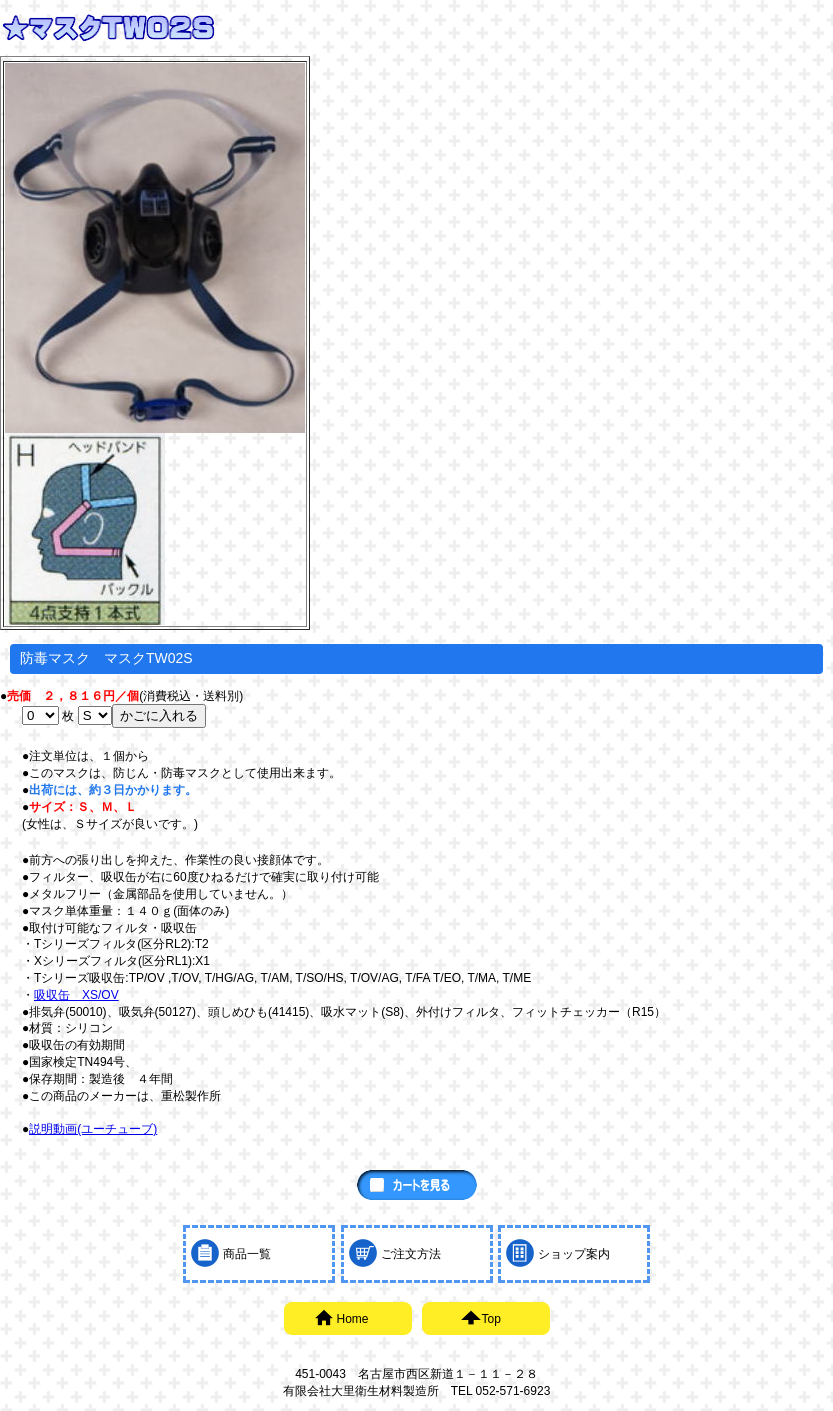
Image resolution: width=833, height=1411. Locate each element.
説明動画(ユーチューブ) (93, 1129)
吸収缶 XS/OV (76, 995)
